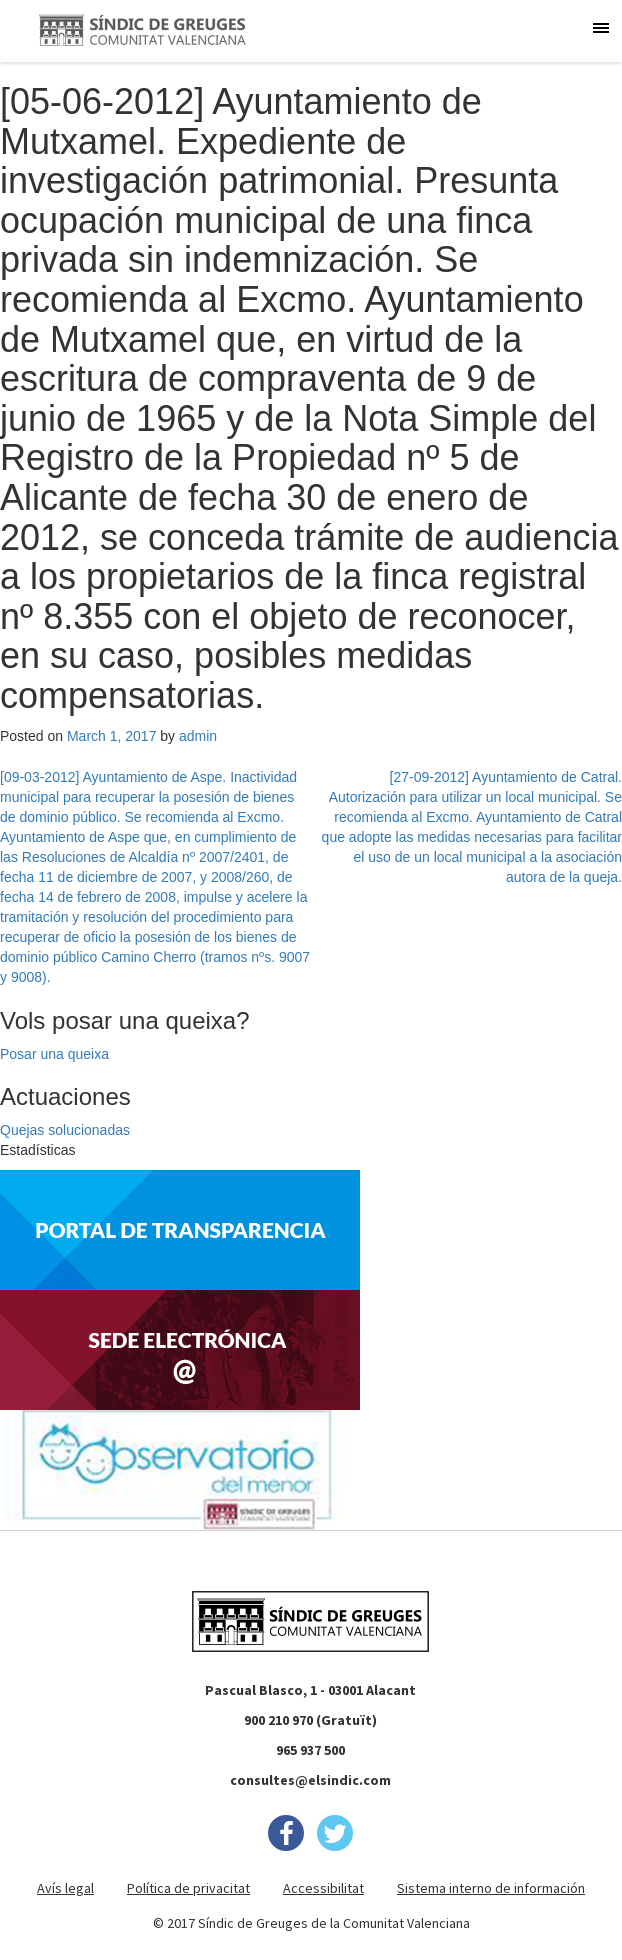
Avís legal (65, 1888)
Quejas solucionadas (65, 1130)
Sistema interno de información (491, 1888)
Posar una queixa (54, 1054)
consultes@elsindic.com (310, 1780)
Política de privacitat (188, 1888)
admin (198, 736)
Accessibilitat (323, 1888)
